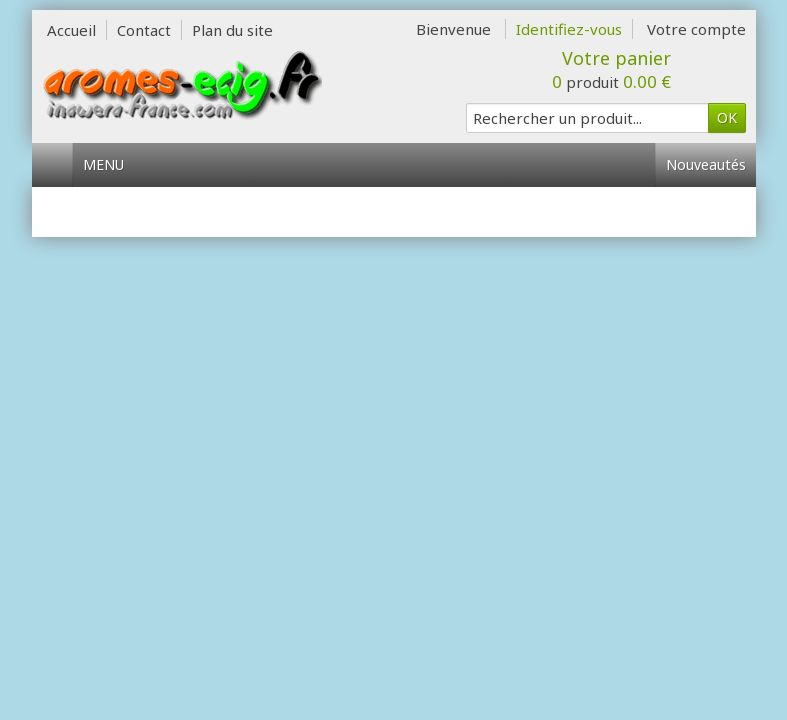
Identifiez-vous (569, 29)
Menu (111, 164)
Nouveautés (706, 164)
